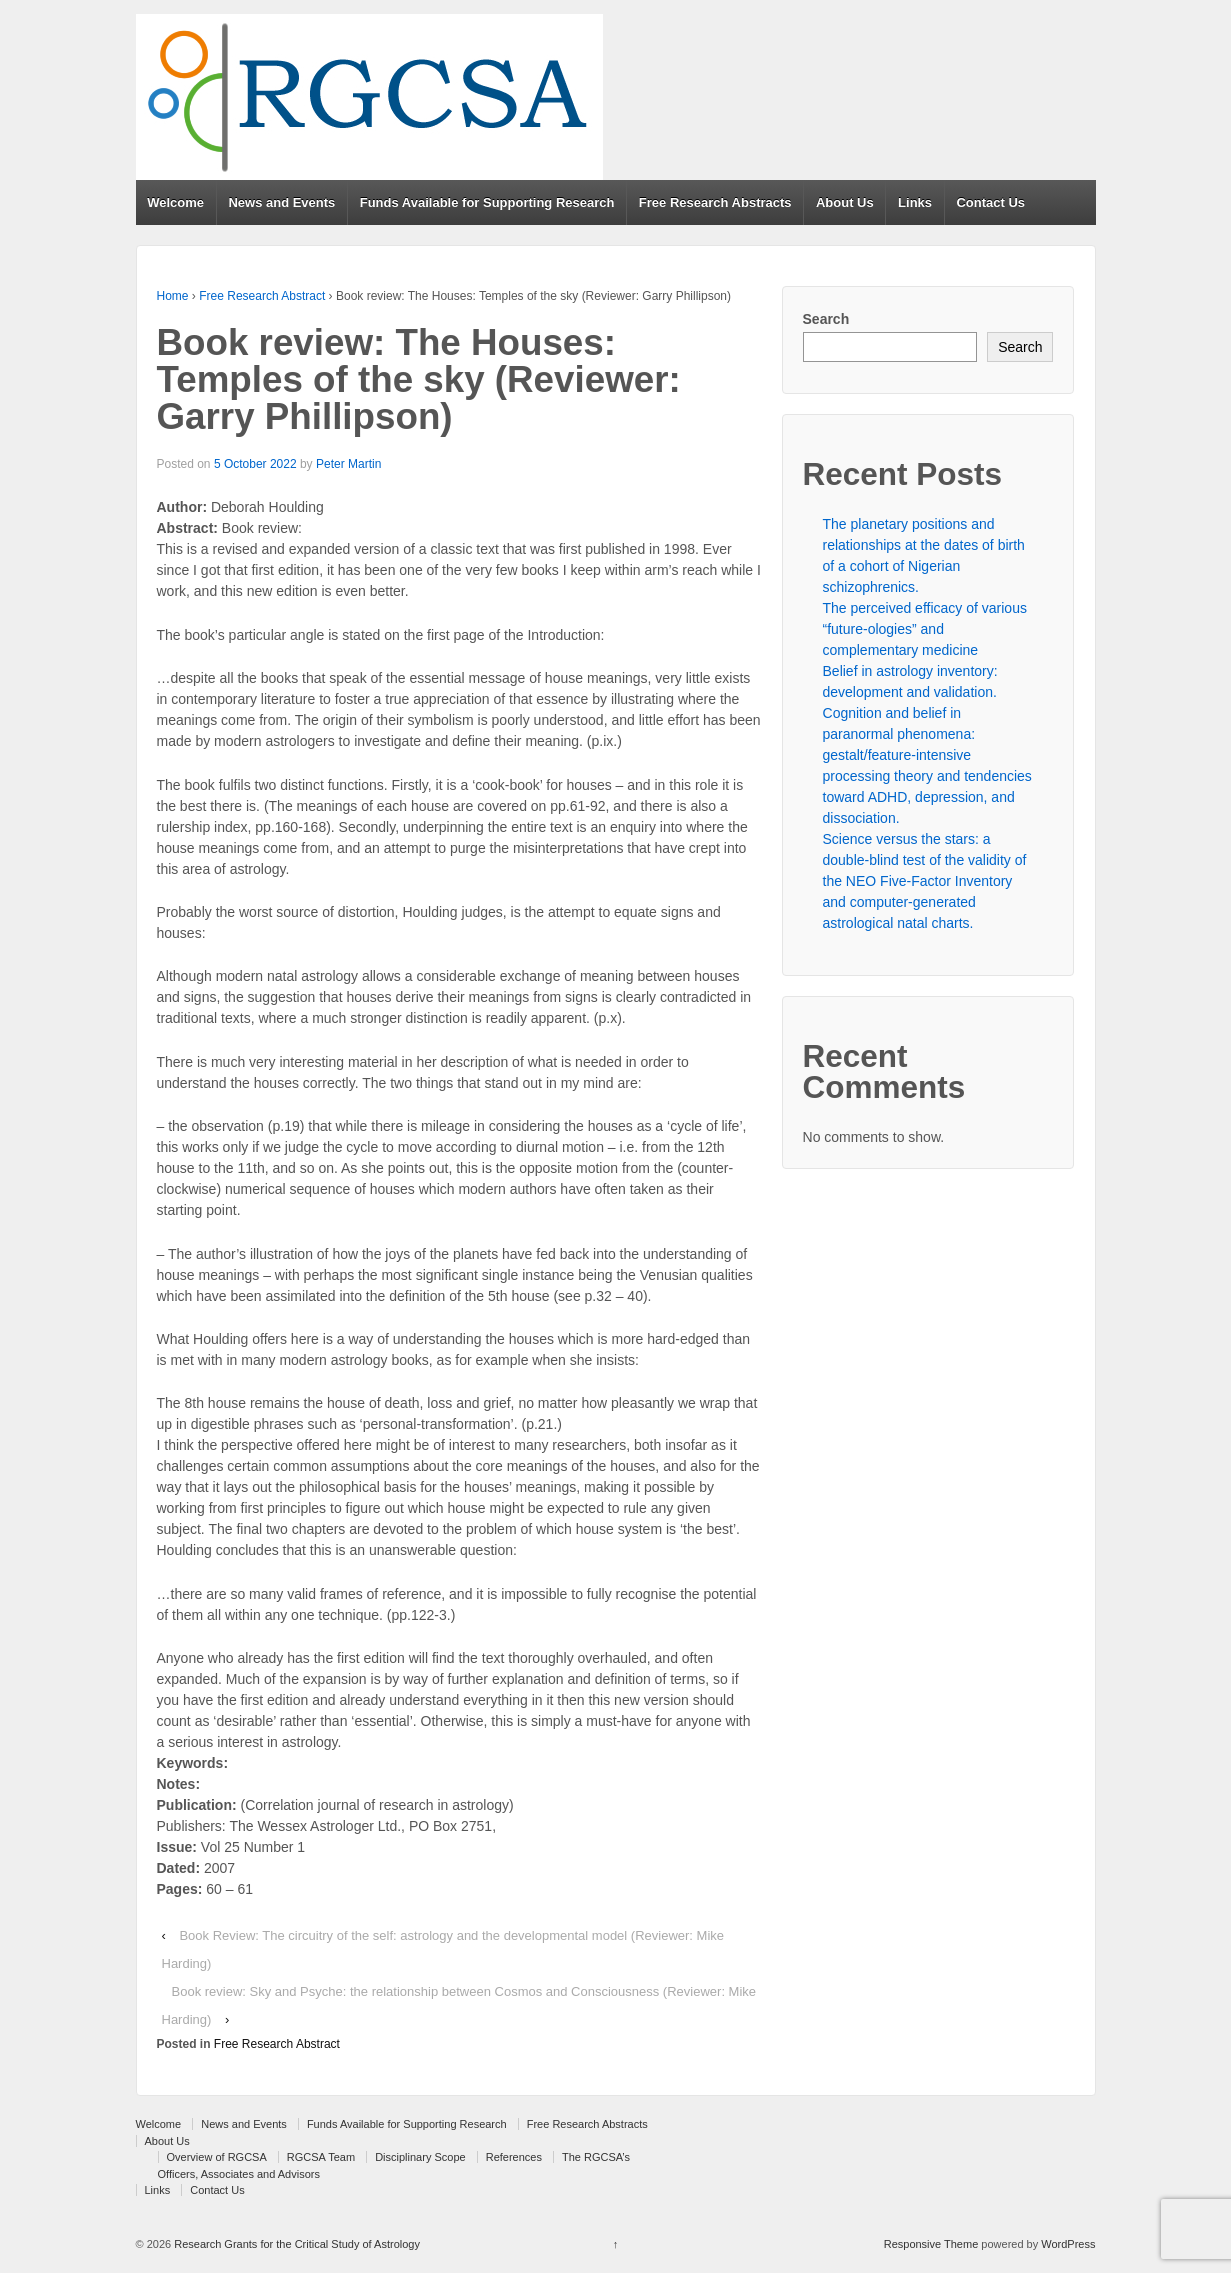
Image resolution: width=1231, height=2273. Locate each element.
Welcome (175, 202)
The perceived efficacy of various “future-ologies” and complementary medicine (925, 629)
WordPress (1068, 2244)
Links (915, 202)
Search (826, 319)
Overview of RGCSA (217, 2157)
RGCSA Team (321, 2157)
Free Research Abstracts (715, 202)
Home (173, 296)
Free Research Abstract (262, 296)
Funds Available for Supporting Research (487, 202)
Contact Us (990, 202)
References (514, 2157)
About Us (845, 202)
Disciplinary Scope (420, 2157)
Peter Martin (348, 464)
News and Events (281, 202)
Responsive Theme (931, 2244)
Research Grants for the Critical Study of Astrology (295, 2244)
